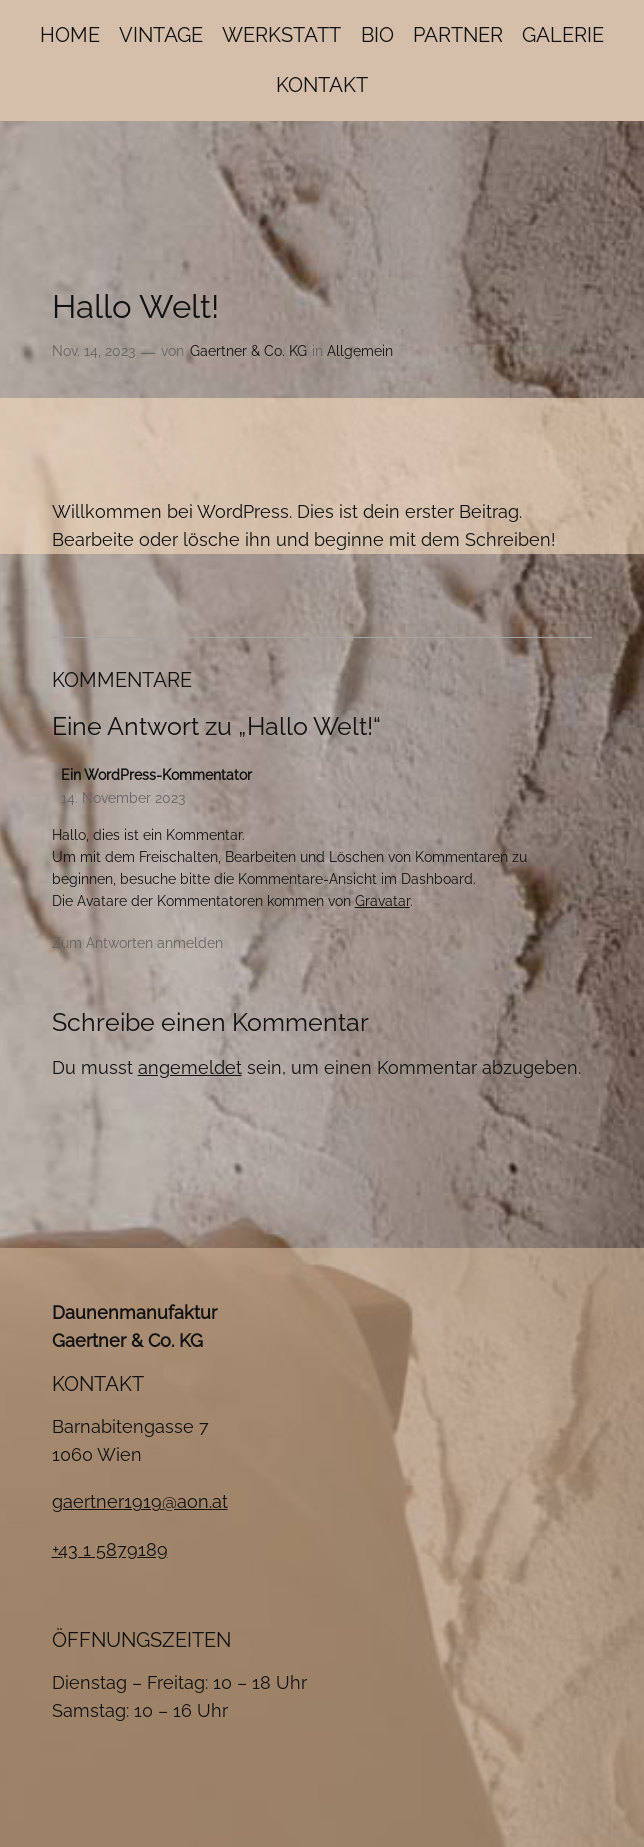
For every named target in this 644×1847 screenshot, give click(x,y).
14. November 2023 (123, 797)
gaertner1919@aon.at (140, 1501)
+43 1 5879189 (110, 1549)
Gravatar (382, 900)
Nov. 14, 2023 (93, 350)
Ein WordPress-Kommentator (156, 774)
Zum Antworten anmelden (137, 942)
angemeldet (190, 1067)
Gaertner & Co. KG (248, 350)
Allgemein (360, 350)
